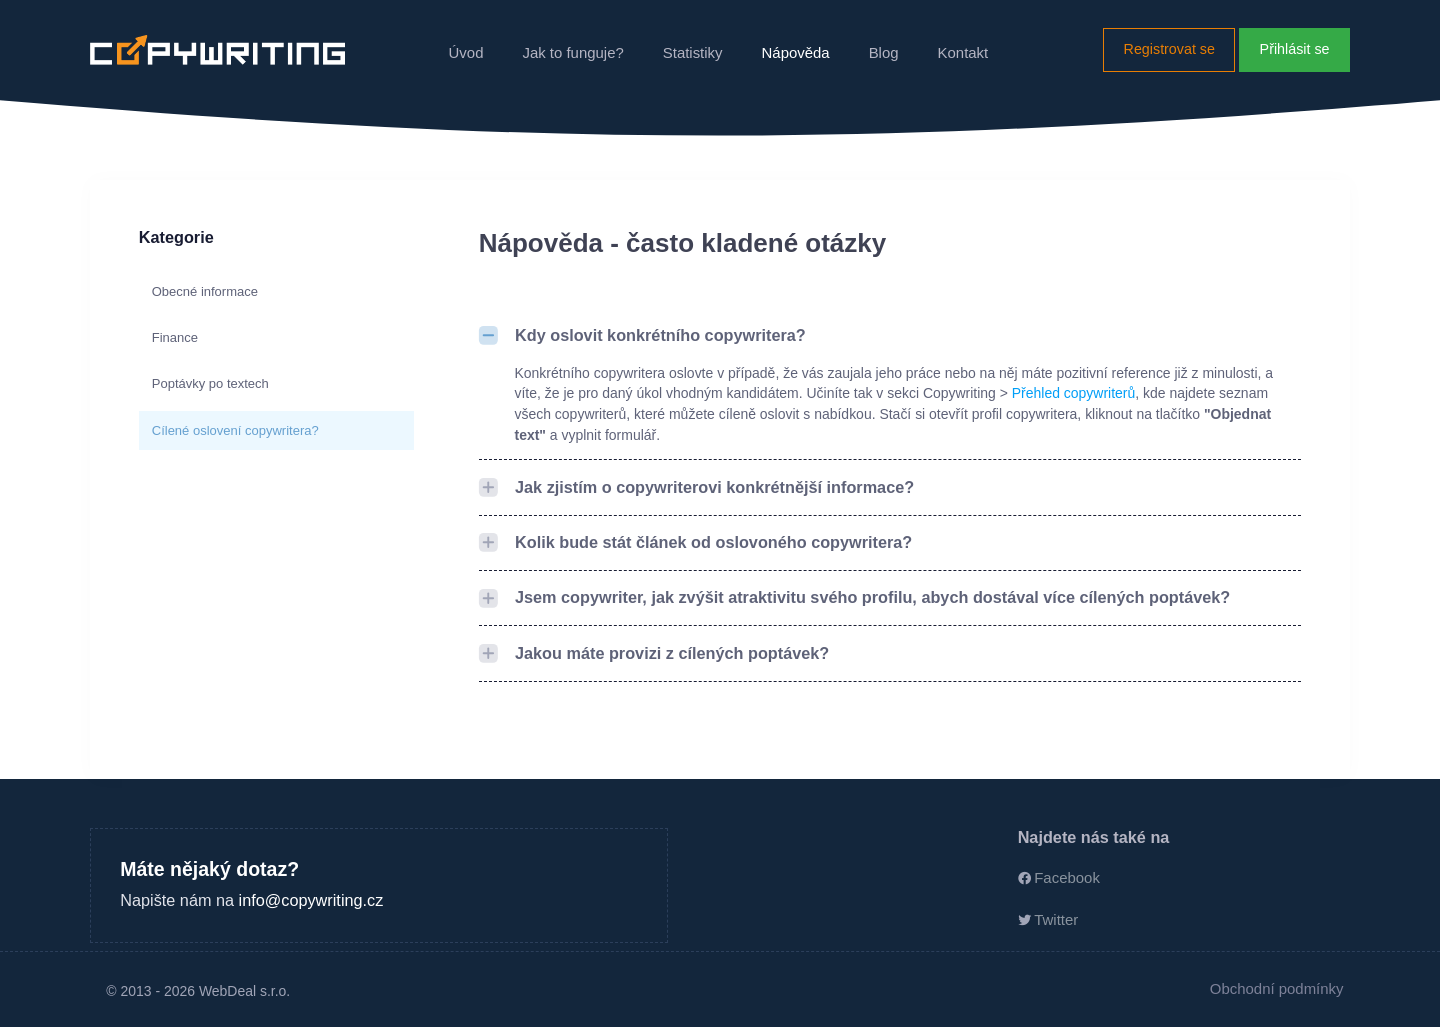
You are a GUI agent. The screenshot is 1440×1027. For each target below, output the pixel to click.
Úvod (466, 52)
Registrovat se (1169, 49)
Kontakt (963, 52)
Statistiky (693, 52)
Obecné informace (205, 291)
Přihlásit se (1295, 49)
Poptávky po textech (210, 383)
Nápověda (796, 52)
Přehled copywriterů (1073, 393)
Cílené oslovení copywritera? (235, 430)
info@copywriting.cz (311, 900)
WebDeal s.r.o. (244, 991)
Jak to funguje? (572, 52)
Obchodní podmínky (1277, 988)
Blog (884, 52)
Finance (175, 337)
